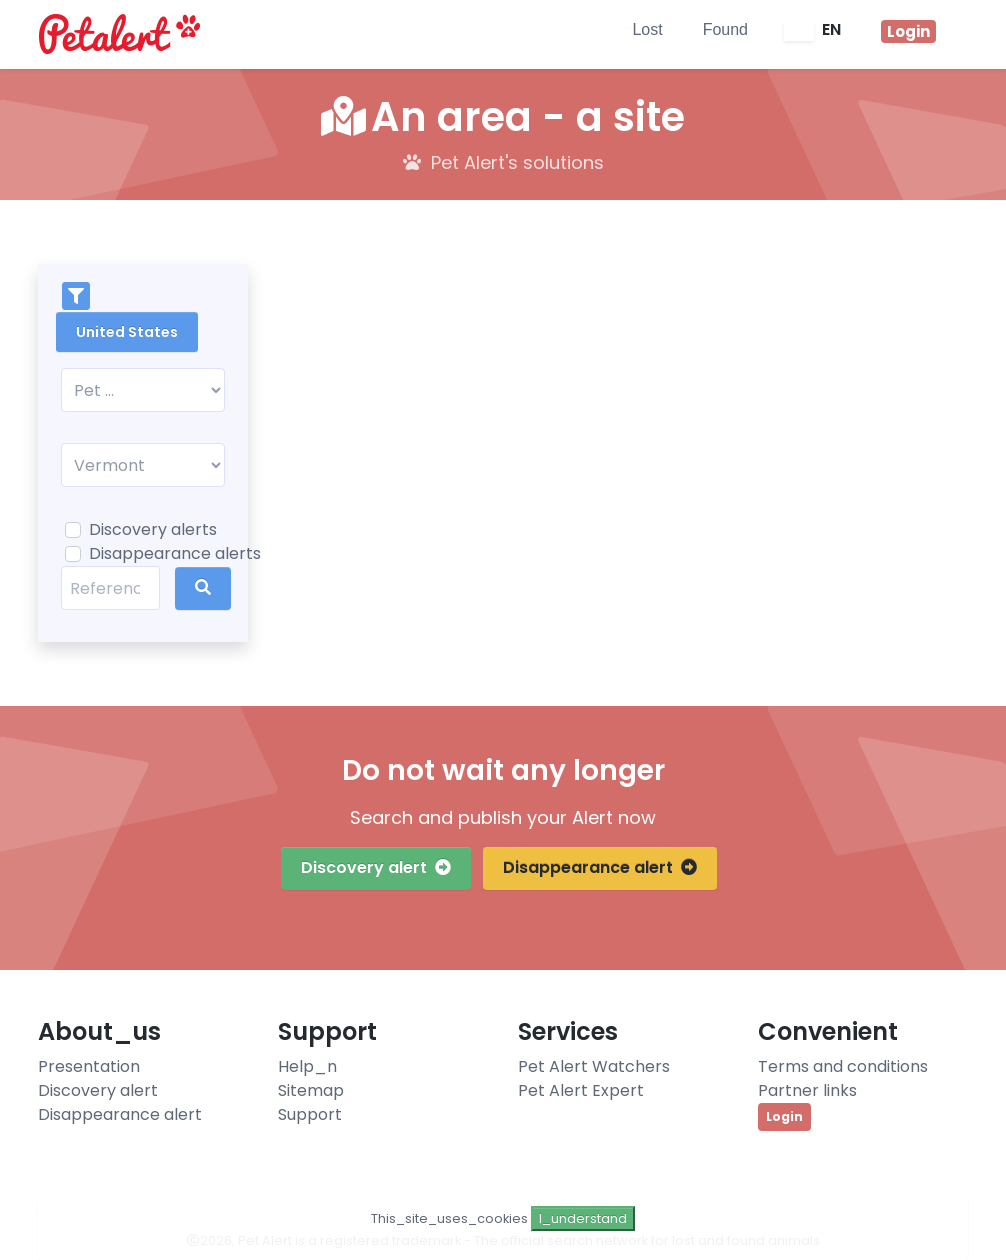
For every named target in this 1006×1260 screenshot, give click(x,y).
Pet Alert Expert (581, 1090)
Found (725, 29)
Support (310, 1114)
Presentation (89, 1066)
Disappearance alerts (175, 553)
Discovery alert (376, 867)
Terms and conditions (843, 1066)
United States (127, 332)
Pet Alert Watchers (594, 1066)
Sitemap (311, 1090)
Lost (647, 29)
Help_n (307, 1066)
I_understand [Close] (583, 1218)
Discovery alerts (153, 529)
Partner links (807, 1090)
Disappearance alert (600, 867)
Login (784, 1116)
